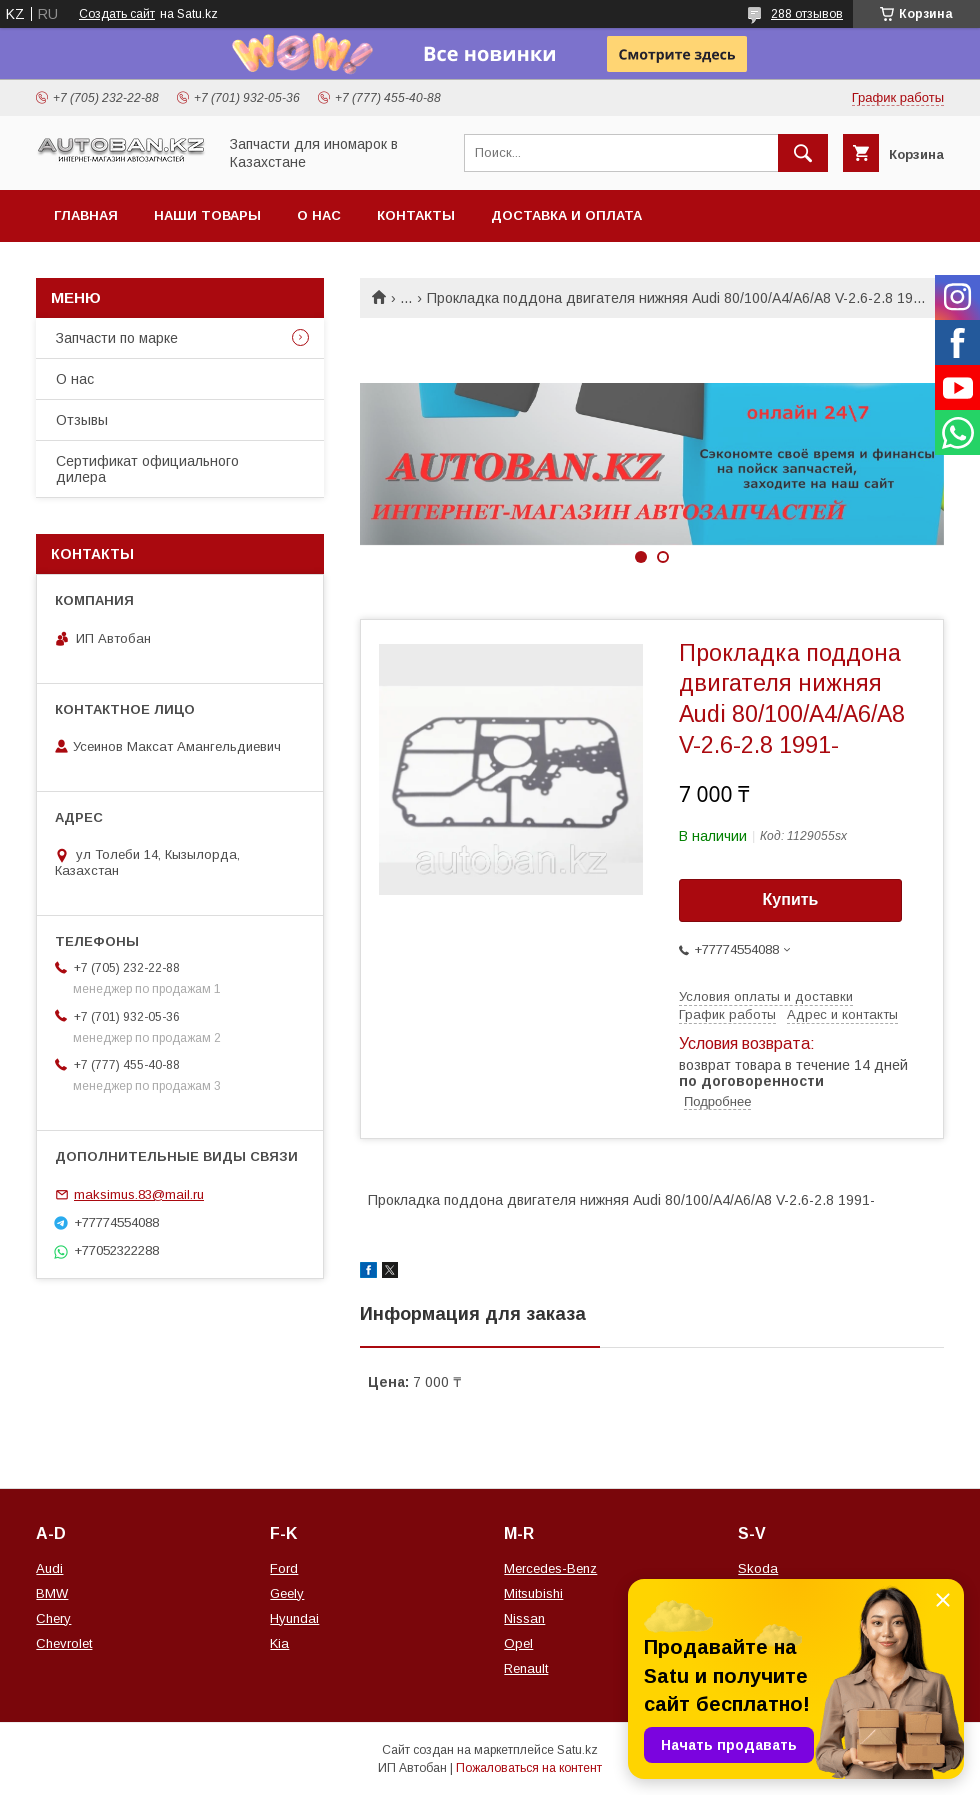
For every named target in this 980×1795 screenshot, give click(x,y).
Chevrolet (64, 1643)
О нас (319, 215)
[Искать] (803, 153)
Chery (53, 1618)
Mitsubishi (533, 1593)
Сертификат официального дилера (147, 469)
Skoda (758, 1568)
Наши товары (207, 215)
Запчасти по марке (117, 338)
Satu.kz (577, 1750)
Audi (49, 1568)
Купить (791, 899)
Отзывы (82, 420)
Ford (284, 1568)
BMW (52, 1593)
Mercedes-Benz (550, 1568)
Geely (287, 1593)
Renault (526, 1668)
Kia (279, 1643)
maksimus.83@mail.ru (139, 1194)
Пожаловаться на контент (529, 1768)
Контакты (416, 215)
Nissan (524, 1618)
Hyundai (294, 1618)
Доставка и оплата (566, 215)
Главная (86, 215)
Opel (518, 1643)
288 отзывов (807, 14)
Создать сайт (117, 14)
